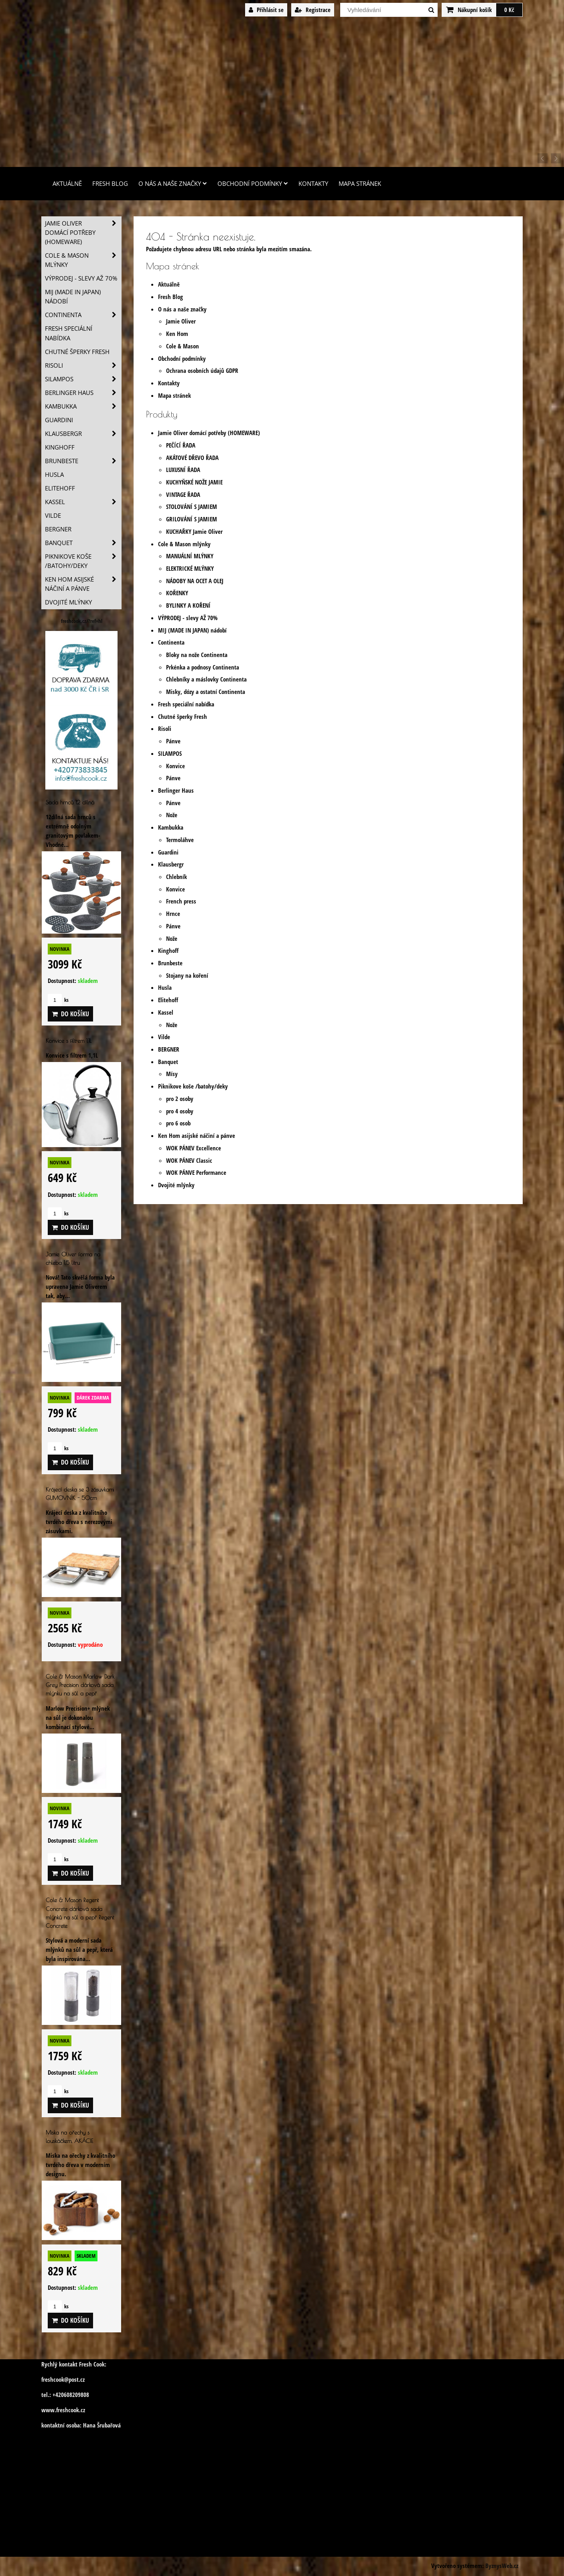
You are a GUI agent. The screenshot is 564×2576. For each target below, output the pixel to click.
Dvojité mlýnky (176, 1185)
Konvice (175, 766)
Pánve (173, 741)
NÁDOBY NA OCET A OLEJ (194, 581)
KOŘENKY (177, 593)
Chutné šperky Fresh (182, 716)
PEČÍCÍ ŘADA (180, 445)
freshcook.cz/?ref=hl (81, 621)
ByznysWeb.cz (501, 2566)
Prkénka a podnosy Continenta (202, 667)
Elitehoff (168, 1000)
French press (181, 901)
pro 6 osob (178, 1123)
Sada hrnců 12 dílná (70, 802)
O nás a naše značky (172, 183)
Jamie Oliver (181, 321)
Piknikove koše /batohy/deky (193, 1086)
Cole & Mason (182, 346)
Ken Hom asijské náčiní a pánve (196, 1135)
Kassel (165, 1012)
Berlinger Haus (176, 790)
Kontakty (313, 183)
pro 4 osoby (179, 1111)
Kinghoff (168, 950)
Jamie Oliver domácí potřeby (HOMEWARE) (209, 433)
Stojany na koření (187, 975)
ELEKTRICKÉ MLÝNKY (190, 568)
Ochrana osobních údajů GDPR (202, 370)
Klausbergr (171, 864)
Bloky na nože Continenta (196, 655)
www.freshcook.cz (63, 2410)
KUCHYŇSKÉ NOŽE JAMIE (194, 482)
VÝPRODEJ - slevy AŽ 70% (187, 618)
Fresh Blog (110, 183)
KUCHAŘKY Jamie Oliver (194, 531)
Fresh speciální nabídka (186, 704)
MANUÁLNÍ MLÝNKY (189, 556)
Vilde (164, 1037)
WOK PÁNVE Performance (196, 1172)
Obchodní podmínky (252, 183)
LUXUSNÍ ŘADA (183, 470)
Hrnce (173, 914)
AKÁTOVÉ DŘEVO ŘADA (192, 458)
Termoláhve (180, 840)
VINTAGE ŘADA (183, 494)
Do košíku (70, 1013)
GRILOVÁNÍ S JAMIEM (191, 519)
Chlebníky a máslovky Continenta (206, 679)
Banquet (168, 1062)
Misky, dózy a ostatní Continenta (205, 692)
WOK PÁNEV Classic (189, 1160)
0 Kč (509, 10)
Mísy (172, 1074)
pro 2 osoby (179, 1099)
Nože (171, 815)
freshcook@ (55, 2379)
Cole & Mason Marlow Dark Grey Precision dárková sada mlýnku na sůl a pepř (80, 1685)
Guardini (168, 852)
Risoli (164, 728)
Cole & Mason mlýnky (184, 544)
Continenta (171, 642)
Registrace (313, 10)
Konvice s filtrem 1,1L (68, 1040)
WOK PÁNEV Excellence (193, 1148)
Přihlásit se (266, 10)
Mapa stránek (360, 183)
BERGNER (168, 1049)
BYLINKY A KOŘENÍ (188, 605)
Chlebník (176, 877)
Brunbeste (170, 963)
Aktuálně (67, 183)
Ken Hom (177, 334)
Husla (165, 987)
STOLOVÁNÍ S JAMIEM (191, 507)
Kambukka (170, 827)
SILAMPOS (170, 753)
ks (58, 999)
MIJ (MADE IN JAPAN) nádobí (192, 630)
